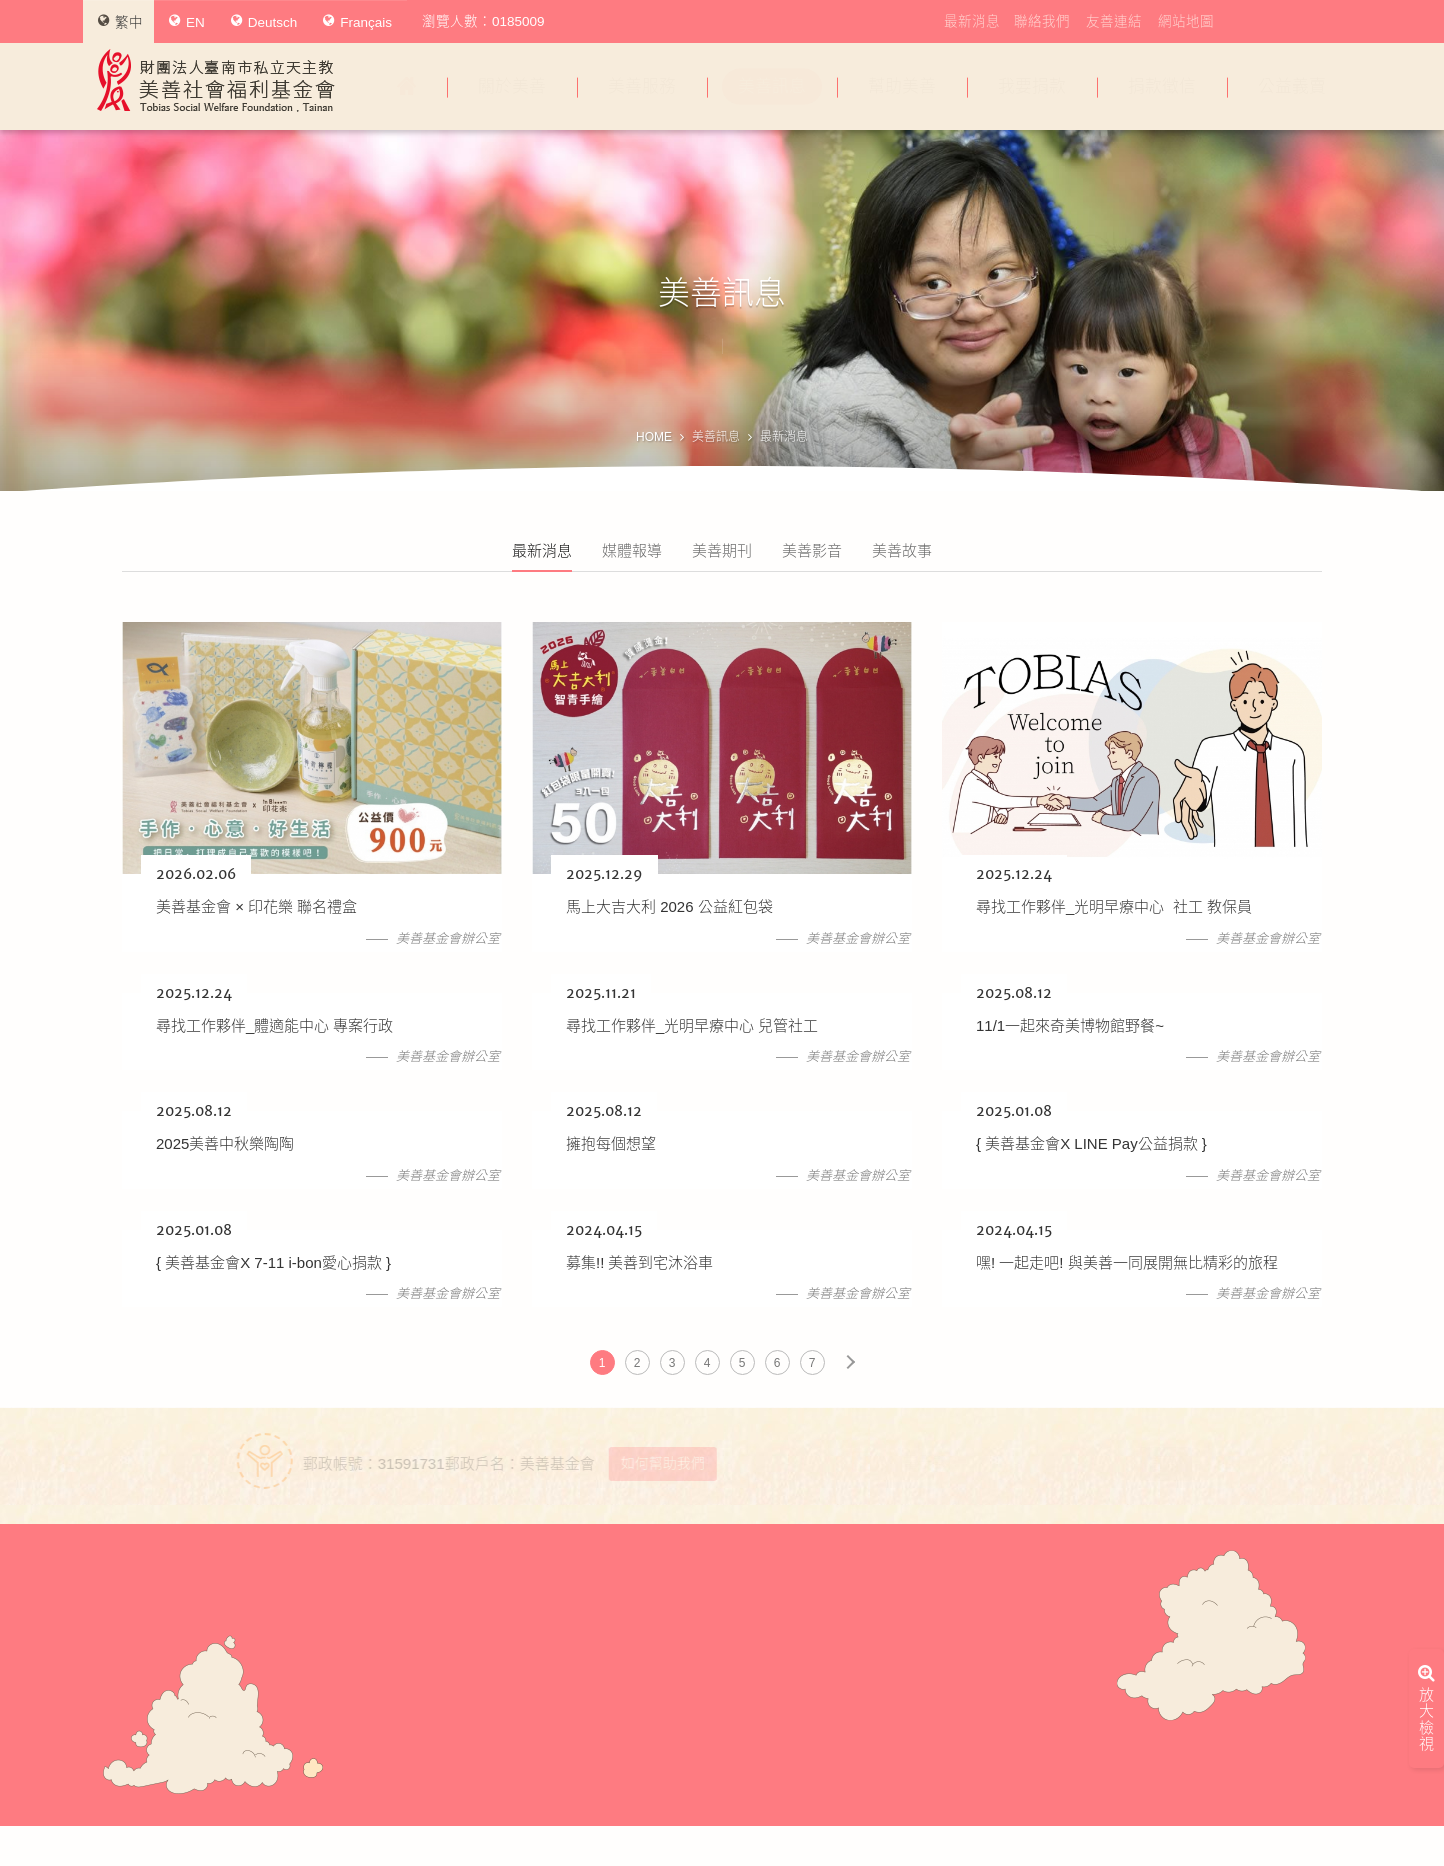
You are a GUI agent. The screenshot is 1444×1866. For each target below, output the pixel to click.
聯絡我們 (1042, 21)
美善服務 (642, 86)
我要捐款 (1032, 86)
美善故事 (902, 550)
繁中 (120, 22)
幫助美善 (902, 86)
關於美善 (512, 86)
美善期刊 (722, 550)
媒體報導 (632, 550)
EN (187, 22)
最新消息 (972, 21)
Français (357, 22)
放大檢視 (1426, 1546)
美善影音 (812, 550)
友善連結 (1114, 21)
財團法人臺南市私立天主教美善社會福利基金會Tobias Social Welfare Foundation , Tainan (216, 80)
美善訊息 (772, 86)
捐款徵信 (1162, 86)
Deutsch (264, 22)
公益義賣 (1292, 86)
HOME (654, 437)
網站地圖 (1186, 21)
